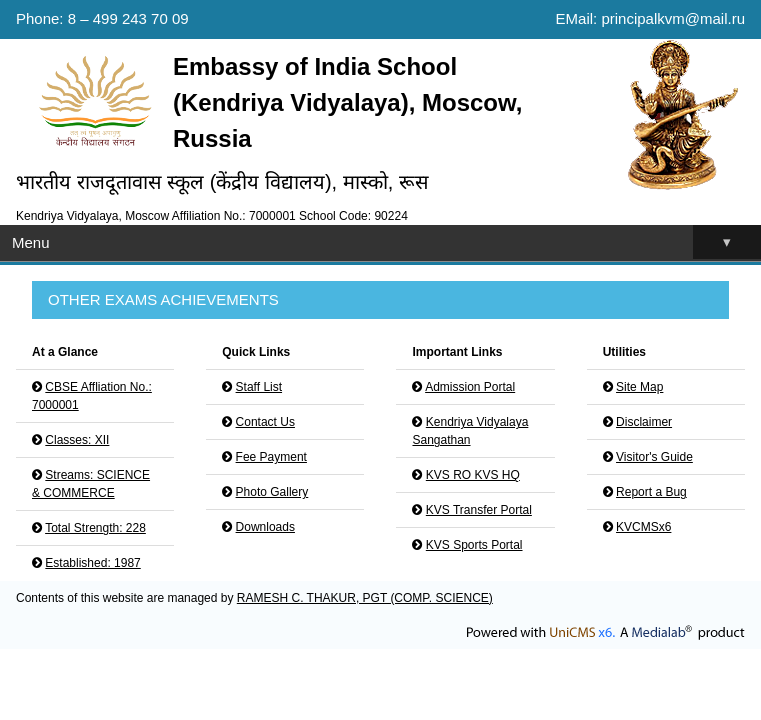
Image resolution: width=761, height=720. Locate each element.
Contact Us (265, 422)
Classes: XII (77, 440)
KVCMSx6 (643, 527)
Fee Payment (271, 457)
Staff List (259, 387)
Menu (386, 242)
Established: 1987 (92, 563)
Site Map (639, 387)
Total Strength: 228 (95, 528)
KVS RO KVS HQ (473, 475)
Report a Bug (651, 492)
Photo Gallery (272, 492)
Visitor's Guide (654, 457)
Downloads (265, 527)
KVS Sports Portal (474, 545)
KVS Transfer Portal (479, 510)
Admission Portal (470, 387)
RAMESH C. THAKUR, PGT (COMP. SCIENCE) (365, 598)
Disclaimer (644, 422)
